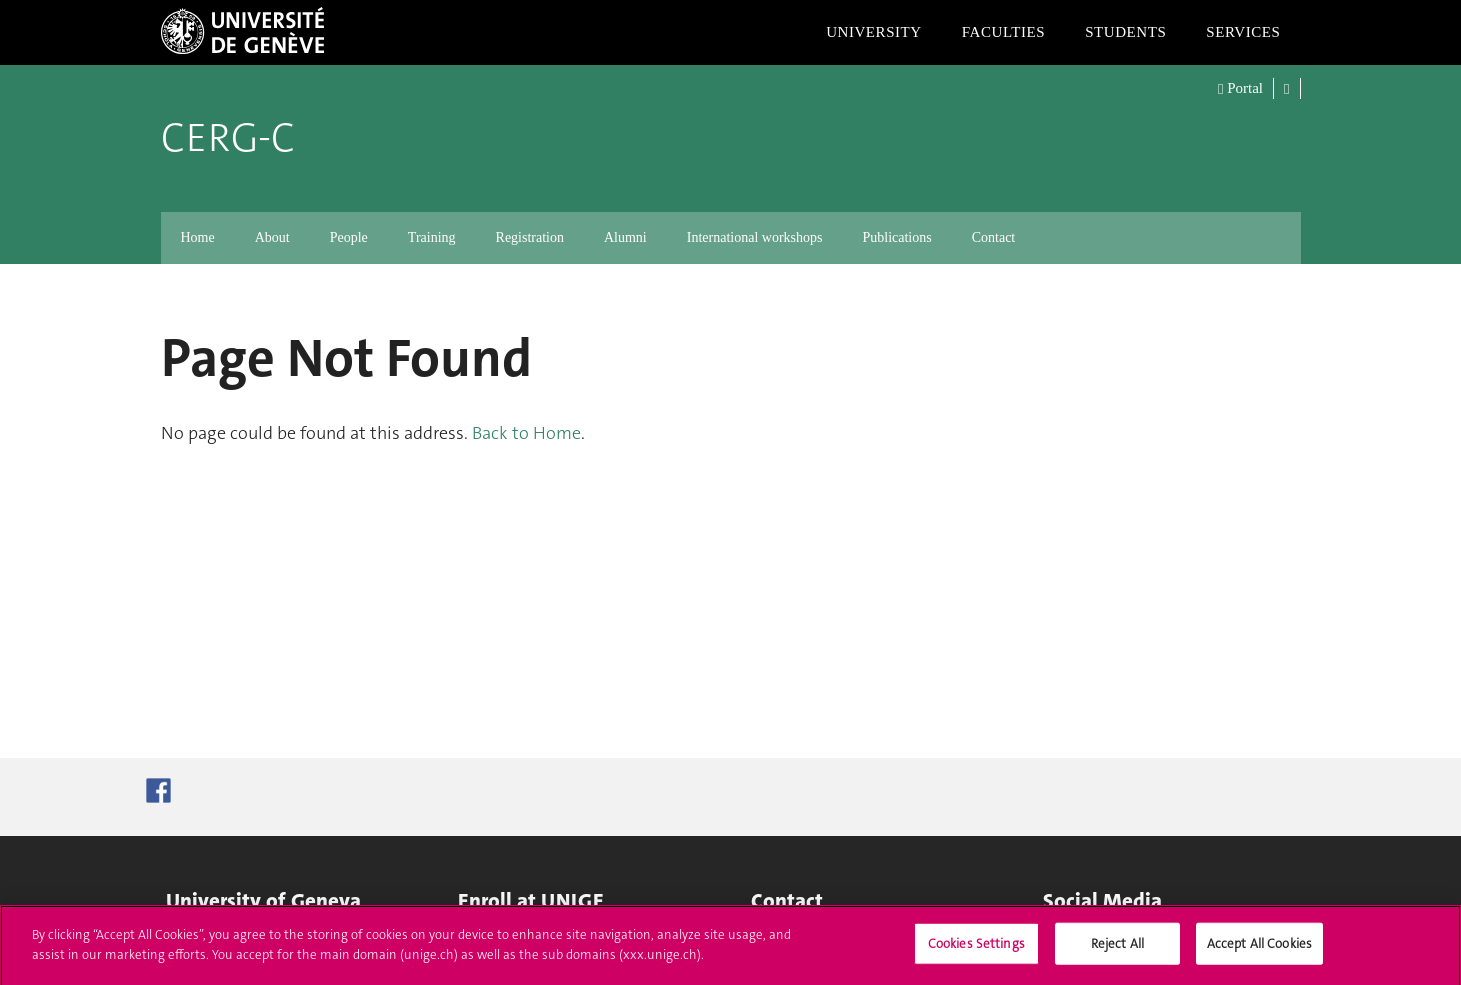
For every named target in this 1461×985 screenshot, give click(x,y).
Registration (530, 237)
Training (432, 237)
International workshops (755, 237)
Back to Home (526, 433)
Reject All (1117, 951)
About (272, 237)
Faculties (1003, 32)
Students (1125, 32)
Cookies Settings (976, 951)
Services (1243, 32)
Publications (896, 237)
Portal (1240, 89)
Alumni (625, 237)
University (874, 32)
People (349, 237)
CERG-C (228, 138)
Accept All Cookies (1259, 951)
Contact (994, 237)
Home (198, 237)
